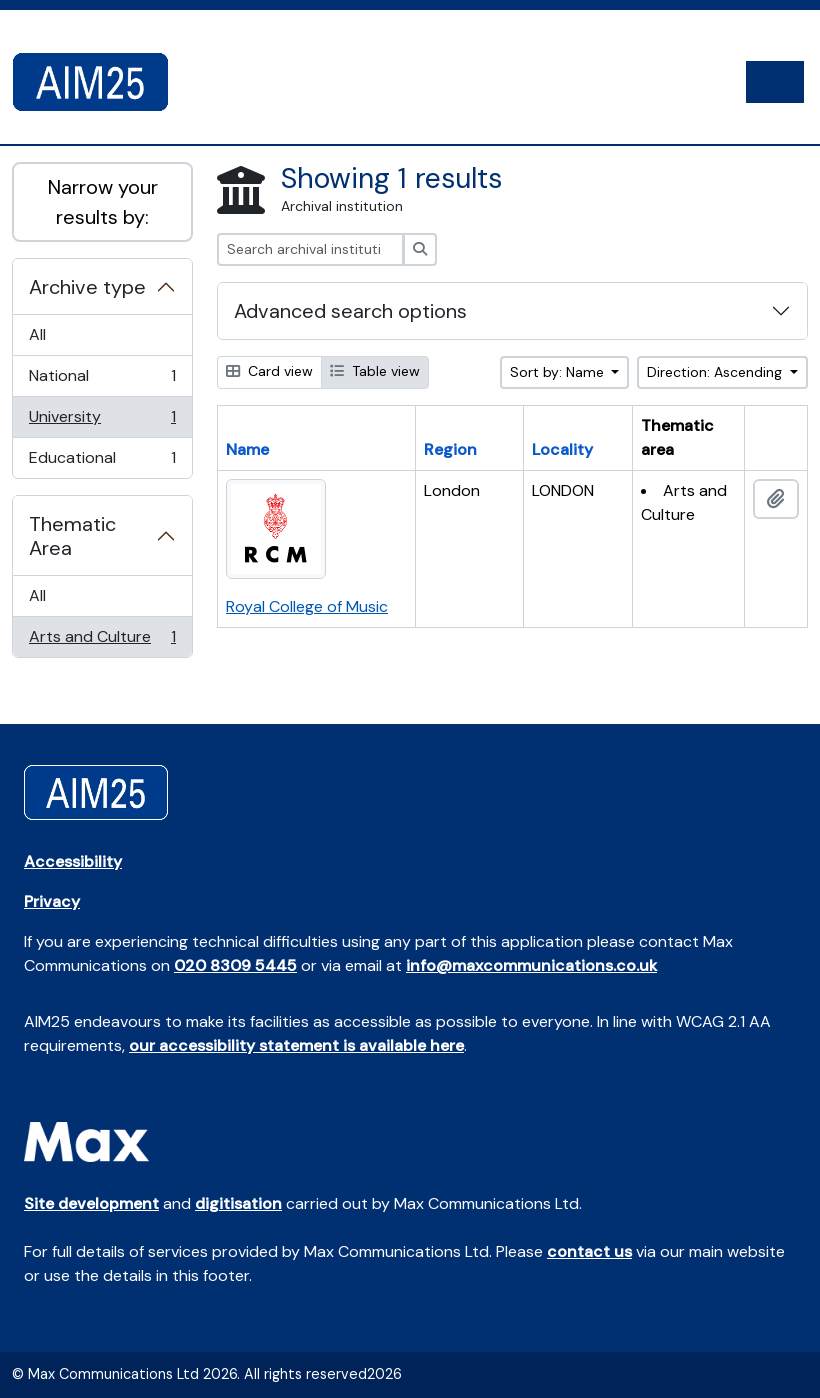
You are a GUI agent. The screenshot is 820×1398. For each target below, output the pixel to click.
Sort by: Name (559, 372)
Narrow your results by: (103, 202)
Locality (562, 449)
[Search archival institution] (310, 249)
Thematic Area (72, 536)
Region (450, 449)
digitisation (238, 1203)
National (102, 380)
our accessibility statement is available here (296, 1045)
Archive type (87, 287)
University (102, 421)
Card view (269, 371)
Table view (375, 371)
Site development (91, 1203)
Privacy (52, 901)
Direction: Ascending (716, 372)
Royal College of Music (307, 606)
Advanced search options (350, 311)
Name (247, 449)
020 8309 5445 (235, 965)
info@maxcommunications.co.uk (531, 965)
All (37, 334)
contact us (589, 1251)
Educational (102, 462)
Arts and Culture (102, 641)
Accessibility (73, 861)
